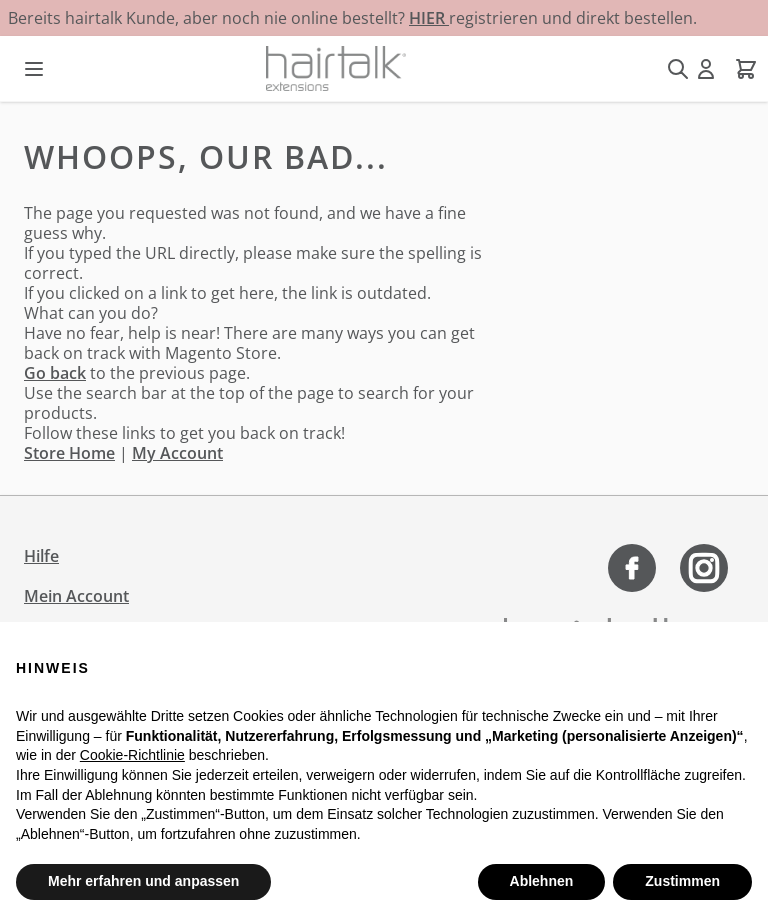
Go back (55, 373)
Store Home (69, 453)
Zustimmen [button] (682, 881)
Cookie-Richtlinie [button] (132, 755)
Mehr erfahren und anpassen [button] (143, 881)
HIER (429, 18)
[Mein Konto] (706, 69)
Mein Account (76, 596)
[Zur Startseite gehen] (336, 68)
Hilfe (41, 556)
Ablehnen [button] (542, 881)
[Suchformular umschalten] (678, 69)
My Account (177, 453)
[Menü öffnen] (34, 69)
